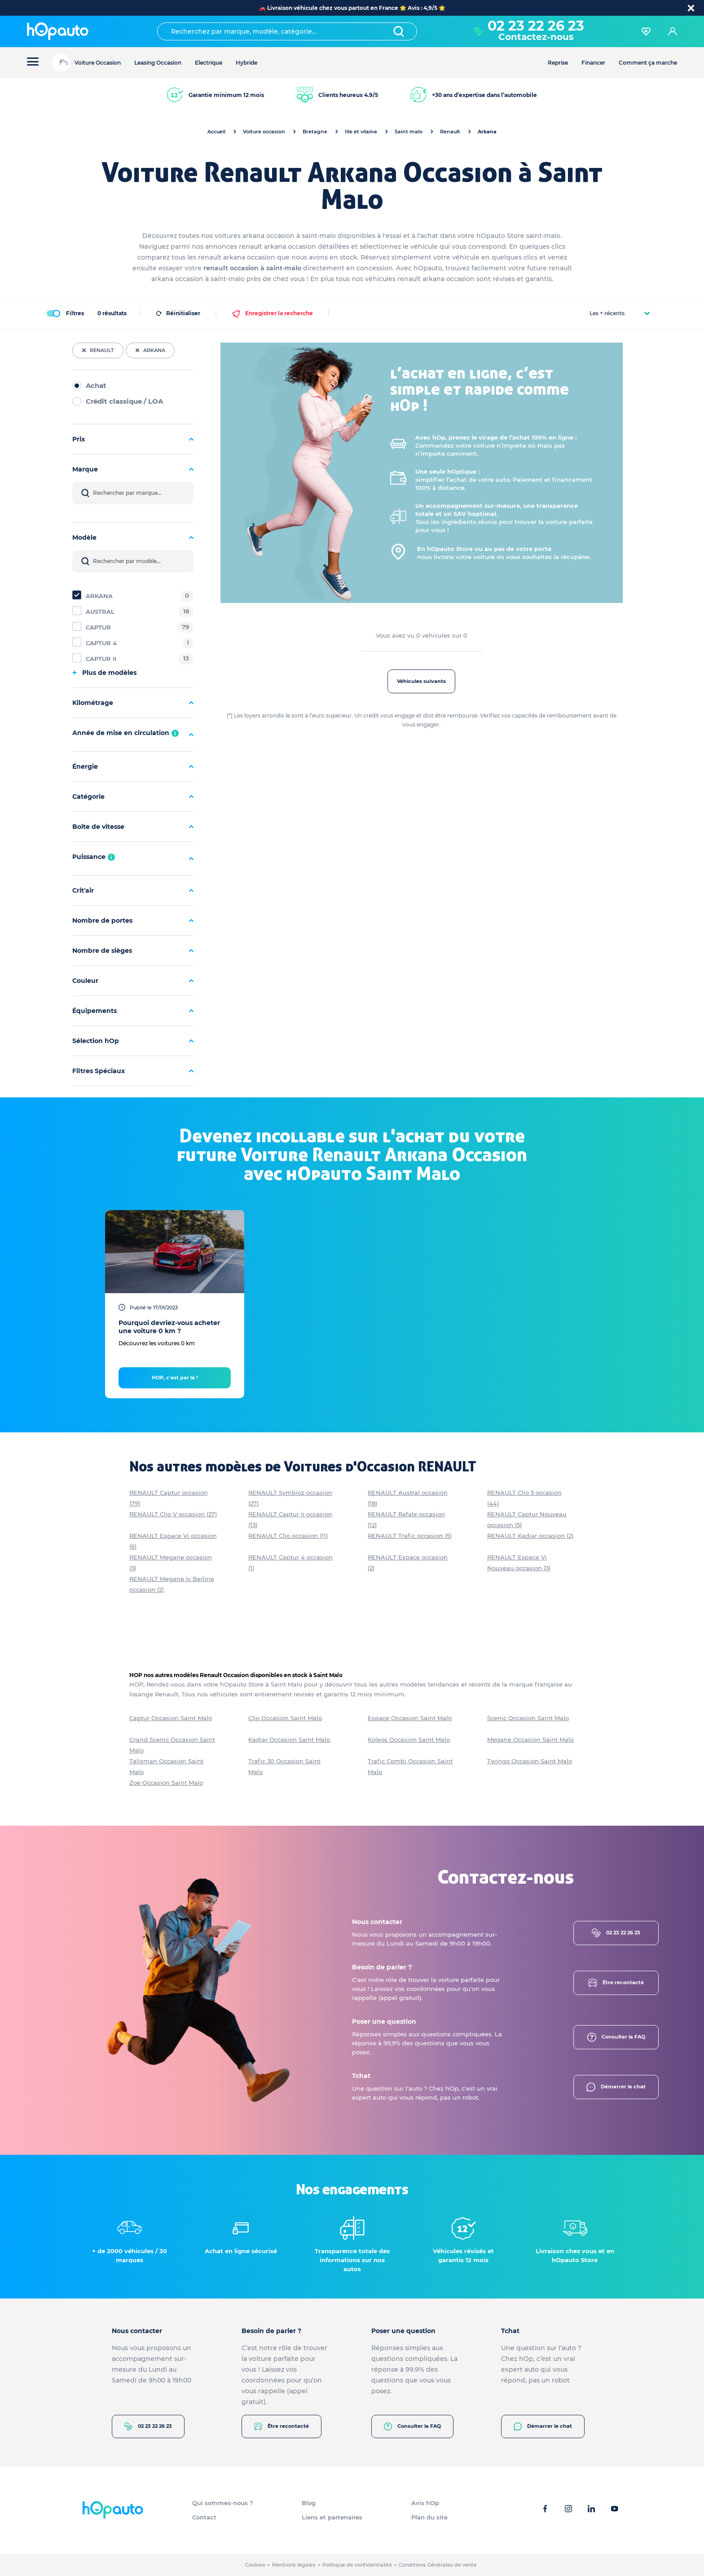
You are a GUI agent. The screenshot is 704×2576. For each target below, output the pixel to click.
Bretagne (315, 131)
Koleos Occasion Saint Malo (409, 1739)
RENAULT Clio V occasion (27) (173, 1514)
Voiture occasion (264, 131)
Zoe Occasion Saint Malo (166, 1782)
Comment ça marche (648, 62)
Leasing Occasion (157, 62)
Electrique (208, 62)
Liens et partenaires (332, 2517)
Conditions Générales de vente (438, 2565)
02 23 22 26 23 (536, 25)
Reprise (558, 62)
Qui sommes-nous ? (222, 2502)
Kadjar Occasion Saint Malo (289, 1739)
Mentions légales (294, 2565)
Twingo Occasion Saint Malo (529, 1761)
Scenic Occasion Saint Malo (528, 1718)
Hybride (246, 62)
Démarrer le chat (616, 2087)
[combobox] (287, 31)
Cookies (255, 2565)
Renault (450, 131)
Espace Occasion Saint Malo (410, 1718)
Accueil (216, 131)
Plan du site (429, 2517)
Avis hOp (425, 2502)
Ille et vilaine (361, 131)
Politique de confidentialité (357, 2565)
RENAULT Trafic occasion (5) (410, 1535)
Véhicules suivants (421, 681)
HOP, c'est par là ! (175, 1377)
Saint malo (408, 131)
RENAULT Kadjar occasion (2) (530, 1535)
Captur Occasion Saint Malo (170, 1718)
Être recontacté (616, 1982)
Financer (593, 62)
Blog (309, 2502)
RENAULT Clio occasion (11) (288, 1535)
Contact (204, 2517)
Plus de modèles (104, 672)
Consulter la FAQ (616, 2037)
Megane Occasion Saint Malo (530, 1739)
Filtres (64, 313)
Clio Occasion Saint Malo (285, 1718)
